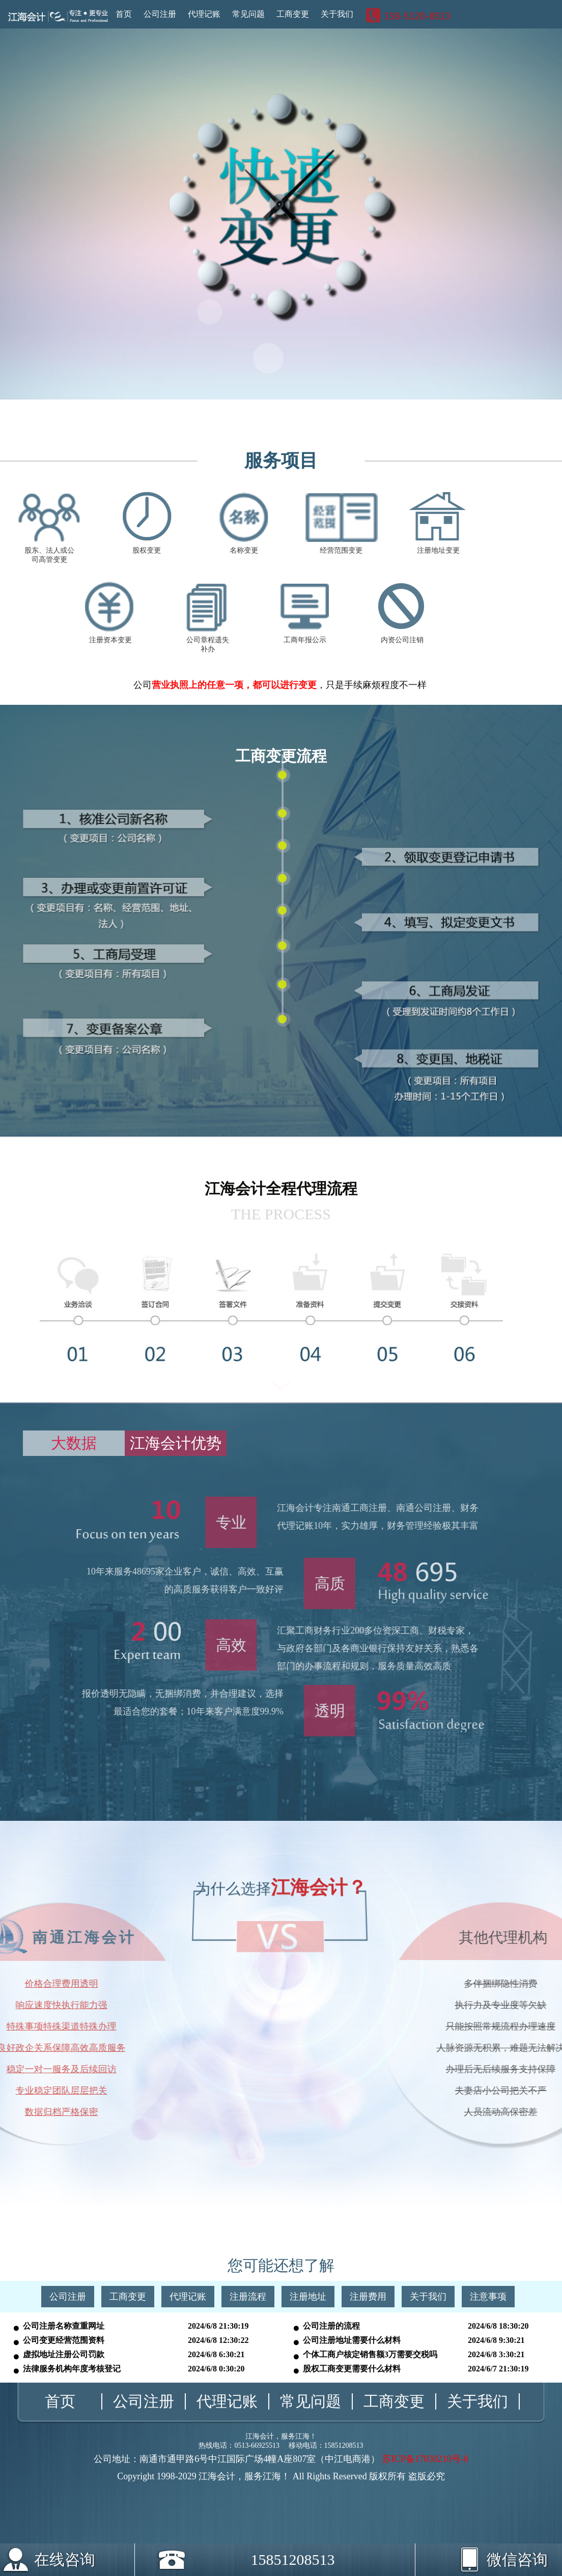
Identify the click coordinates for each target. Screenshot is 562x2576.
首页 (124, 14)
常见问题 (248, 14)
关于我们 (337, 14)
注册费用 (368, 2297)
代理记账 (204, 14)
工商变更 (292, 14)
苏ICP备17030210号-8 (425, 2459)
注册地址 (308, 2297)
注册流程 (248, 2297)
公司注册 (160, 14)
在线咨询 (64, 2559)
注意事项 (488, 2297)
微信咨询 (487, 2555)
